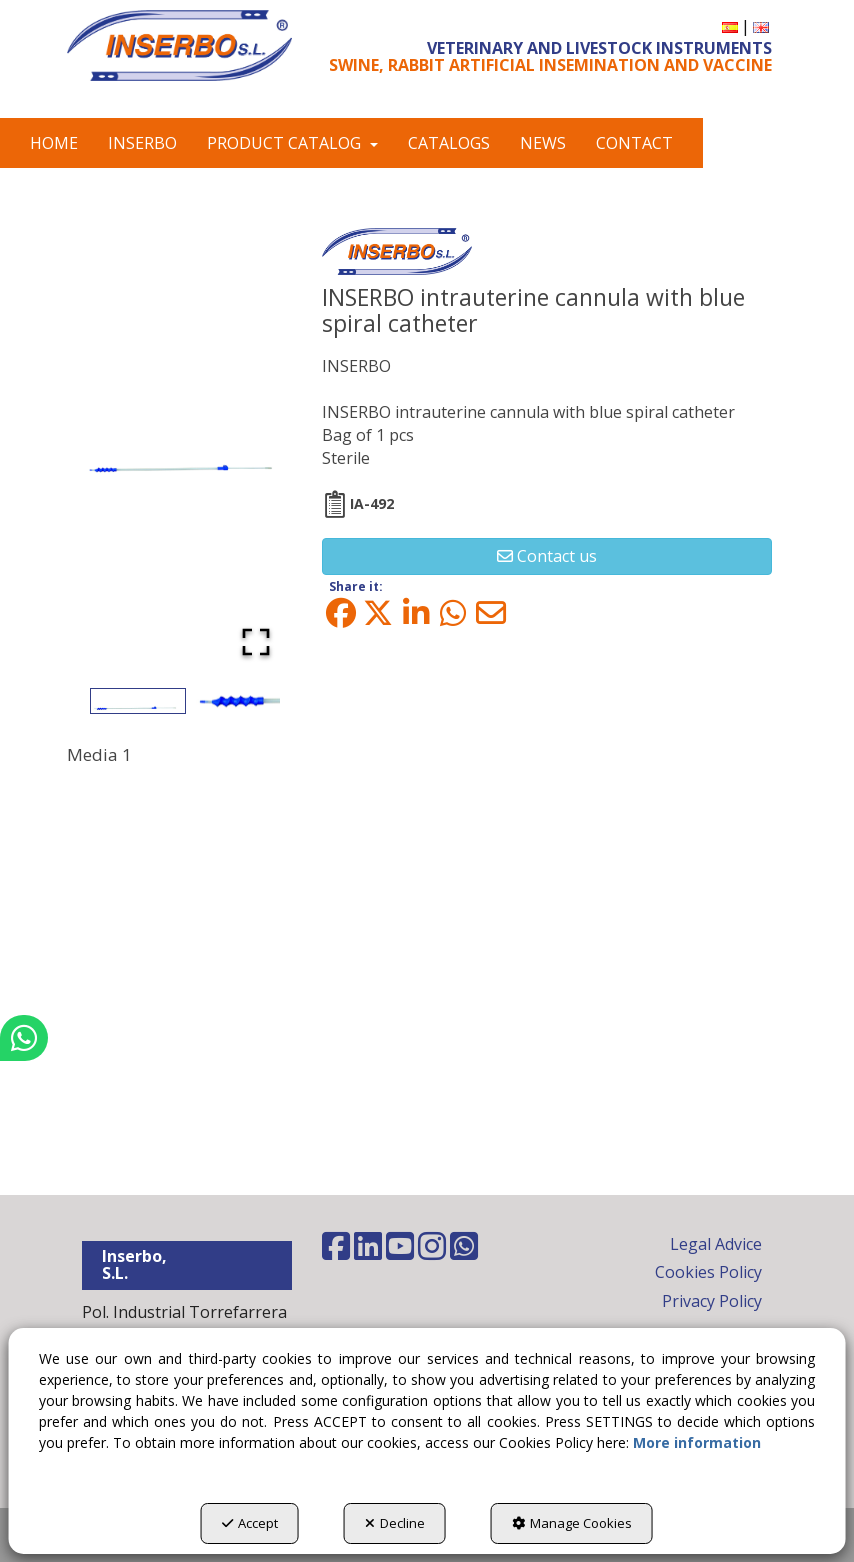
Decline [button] (395, 1523)
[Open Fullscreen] (256, 642)
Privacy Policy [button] (712, 1301)
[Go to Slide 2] (236, 701)
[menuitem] (730, 26)
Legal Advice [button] (716, 1244)
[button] (179, 45)
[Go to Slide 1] (138, 700)
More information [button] (697, 1442)
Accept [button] (250, 1523)
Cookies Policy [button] (708, 1272)
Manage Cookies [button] (572, 1523)
